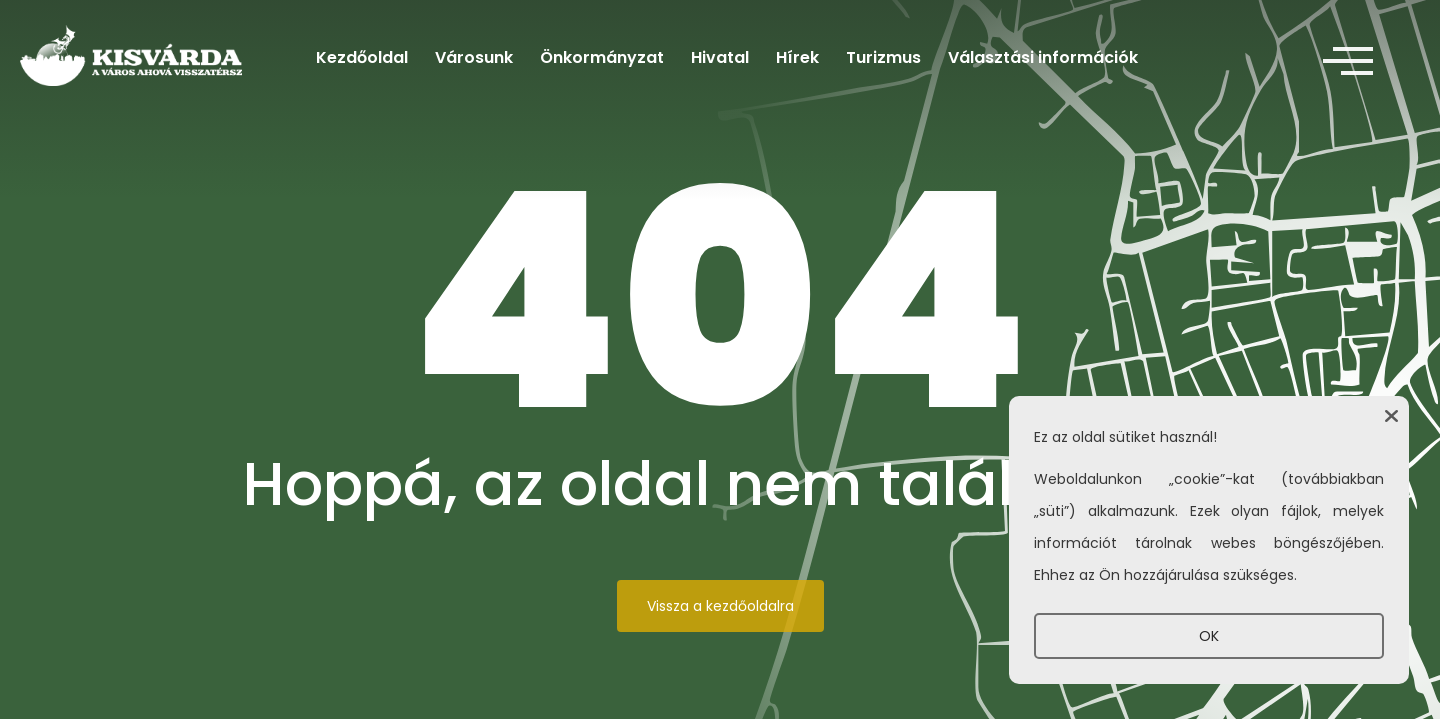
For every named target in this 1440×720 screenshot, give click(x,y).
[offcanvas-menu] (1348, 62)
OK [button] (1209, 636)
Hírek (797, 57)
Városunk (474, 57)
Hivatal (720, 57)
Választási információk (1043, 57)
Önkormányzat (602, 57)
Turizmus (883, 57)
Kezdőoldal (362, 57)
